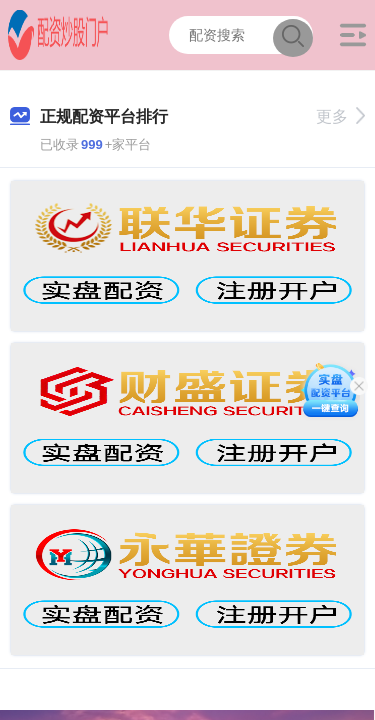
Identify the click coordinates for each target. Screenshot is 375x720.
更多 (340, 116)
